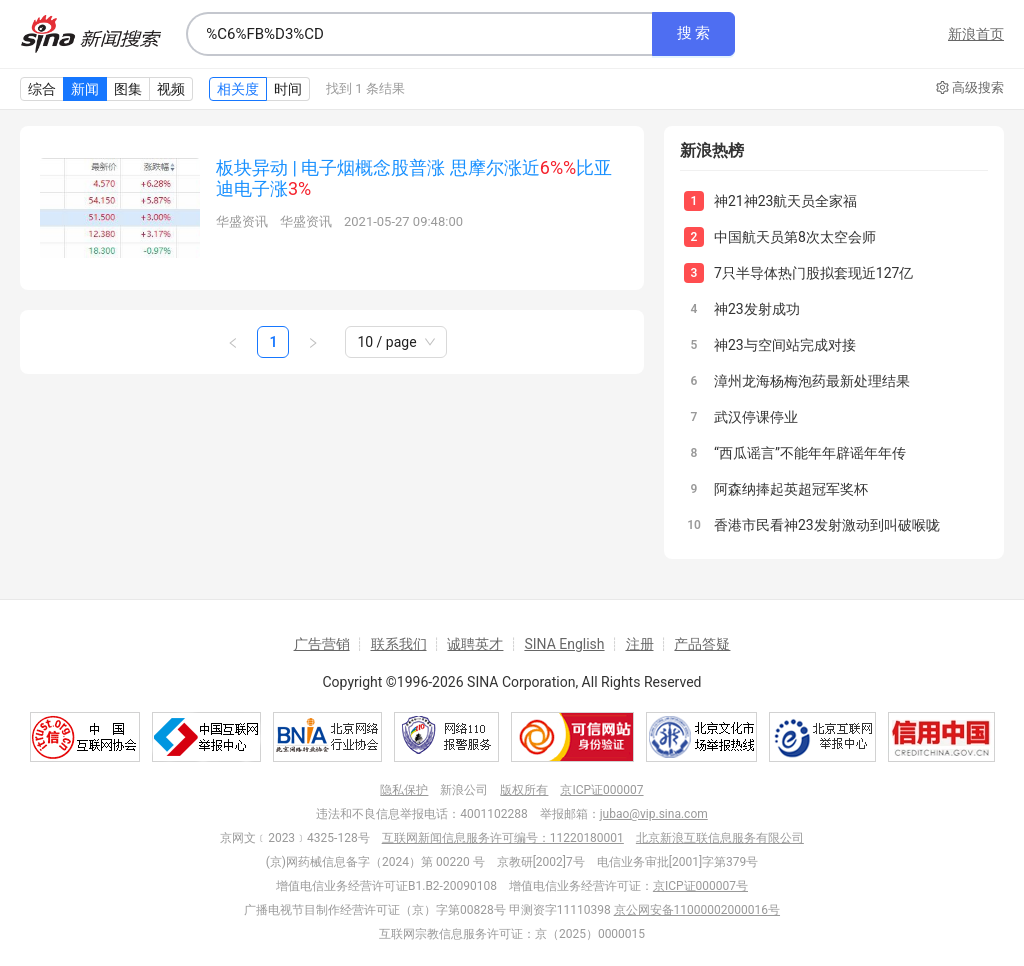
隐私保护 (404, 790)
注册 (640, 644)
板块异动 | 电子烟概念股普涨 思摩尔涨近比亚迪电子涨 (414, 178)
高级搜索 (970, 88)
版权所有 (524, 790)
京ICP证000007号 (700, 886)
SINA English (564, 644)
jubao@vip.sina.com (654, 814)
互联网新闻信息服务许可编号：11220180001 (503, 838)
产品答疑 (702, 644)
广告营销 (322, 644)
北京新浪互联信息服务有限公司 (720, 838)
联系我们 (399, 644)
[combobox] (419, 34)
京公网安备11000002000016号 (697, 910)
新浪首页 (976, 34)
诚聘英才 (475, 644)
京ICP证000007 (601, 790)
